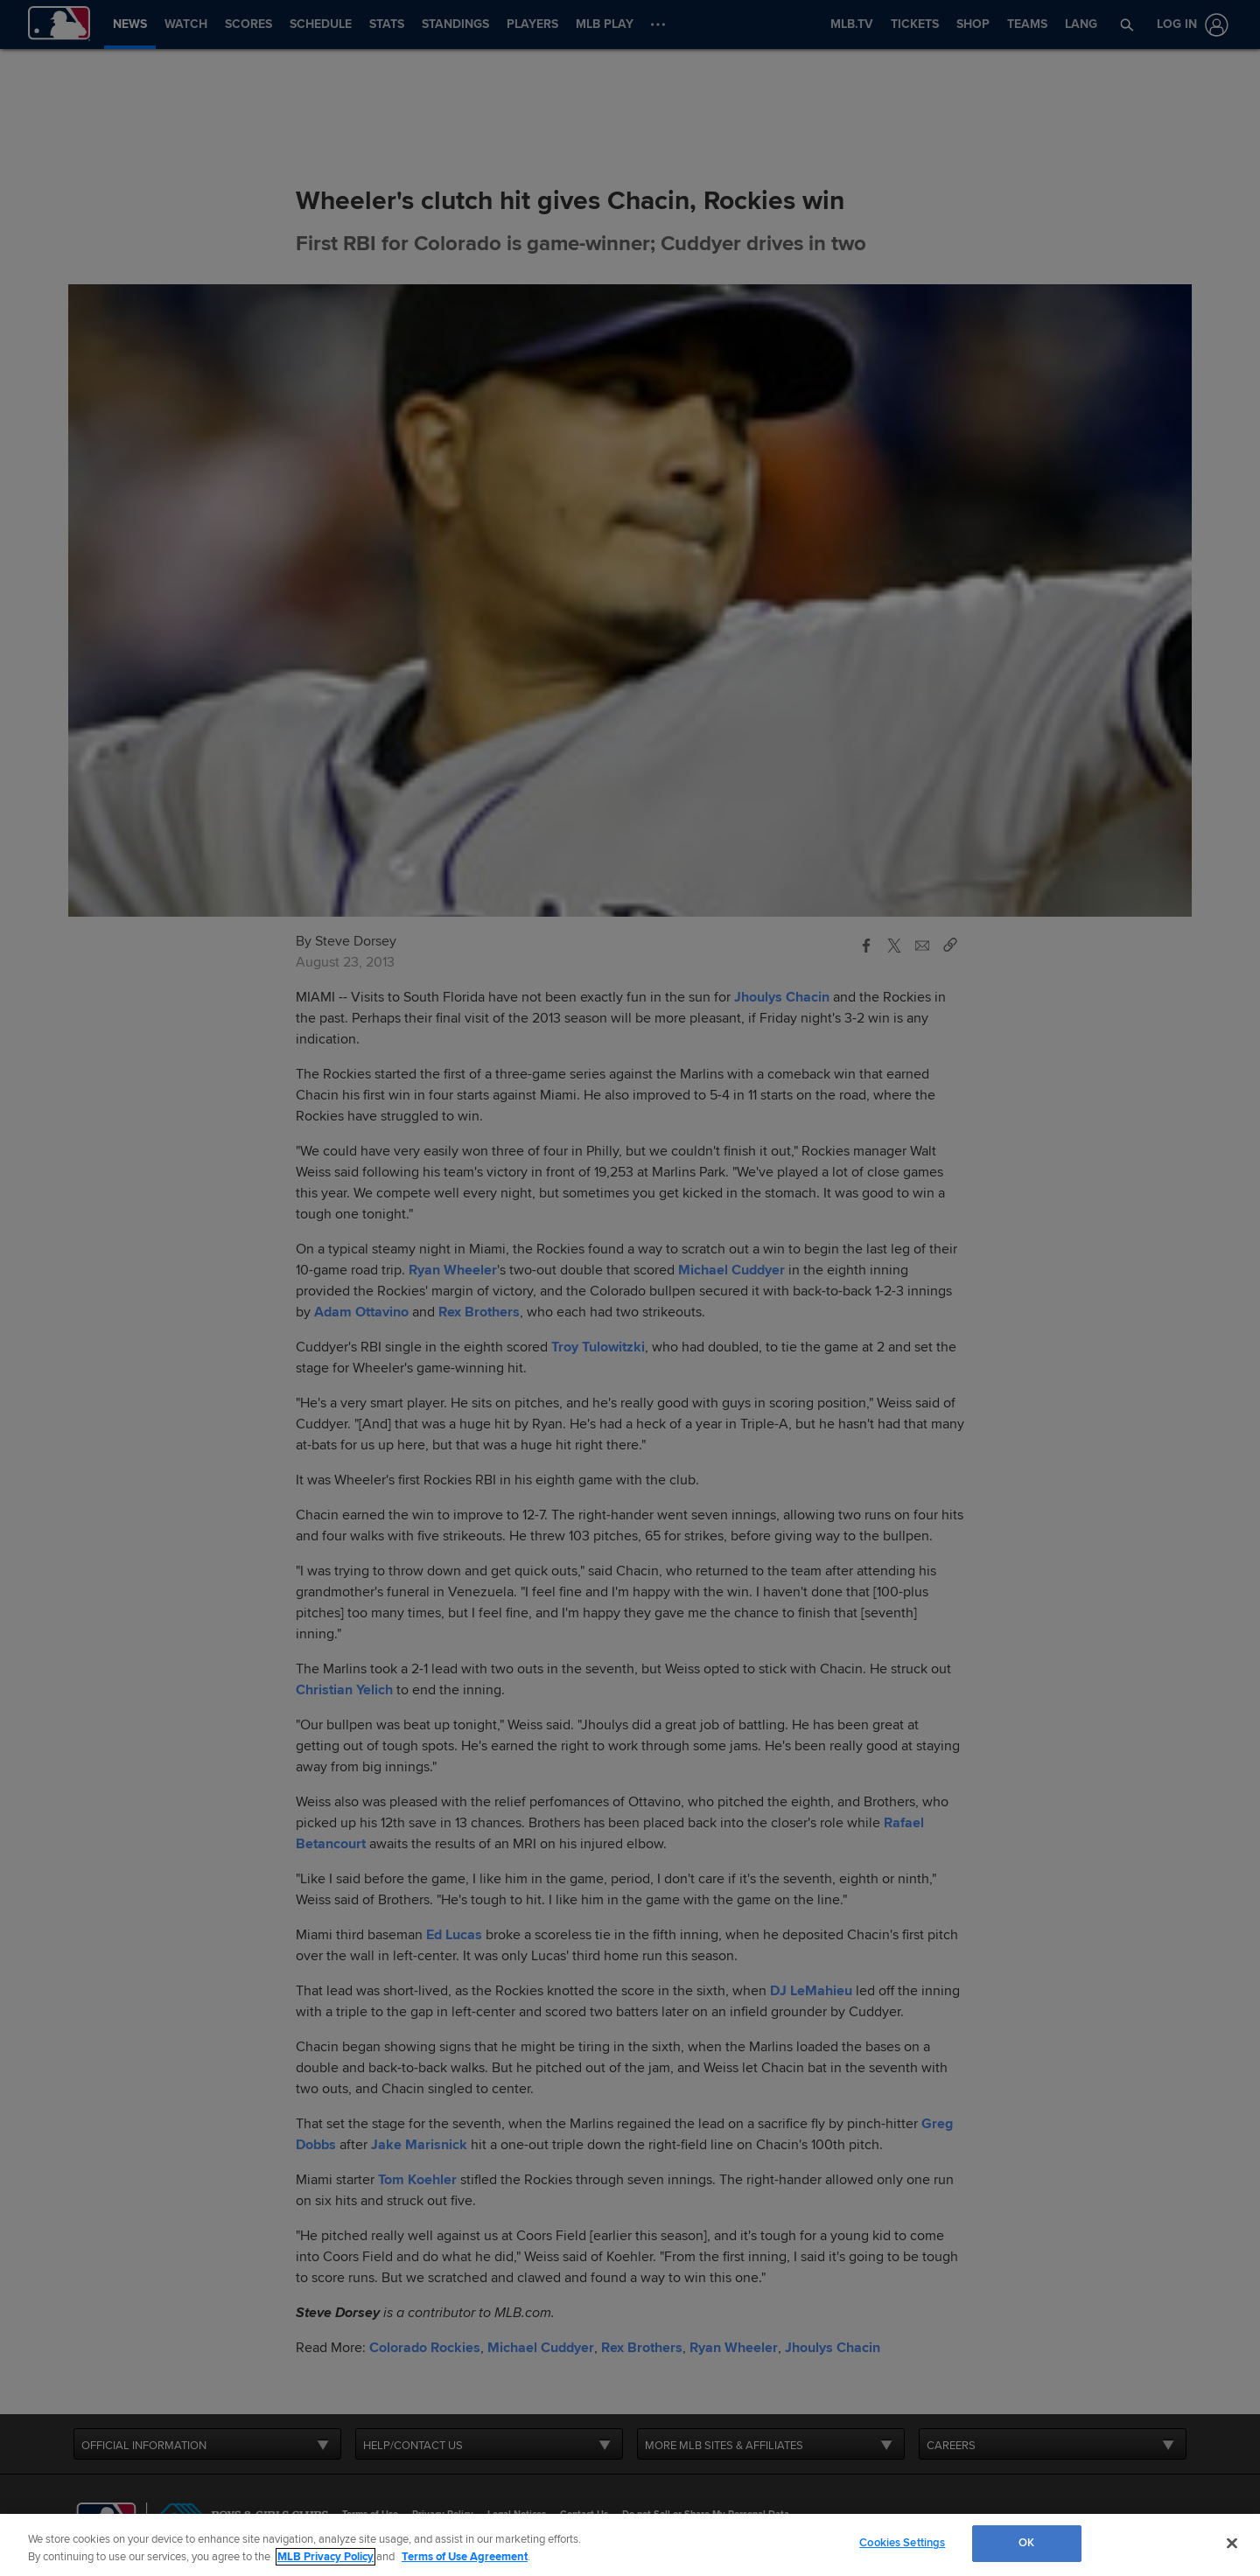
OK (1026, 2543)
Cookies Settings (902, 2543)
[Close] (1232, 2543)
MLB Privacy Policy (325, 2557)
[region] (630, 2545)
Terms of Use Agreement (465, 2557)
